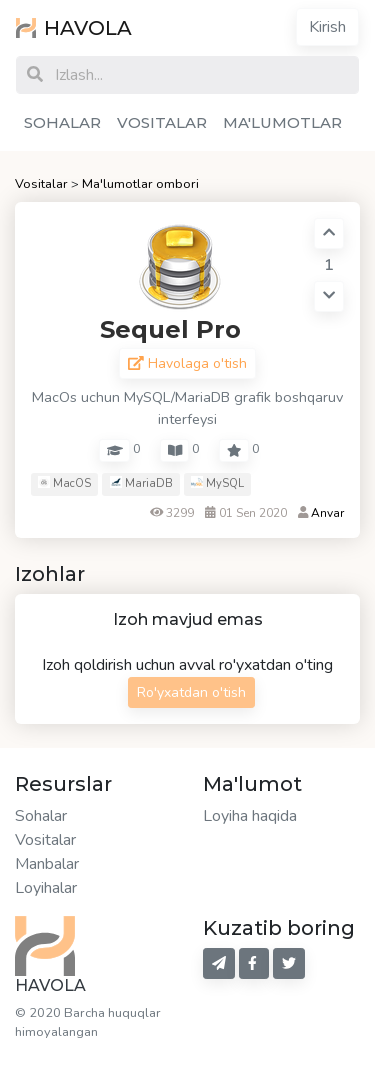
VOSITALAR (162, 122)
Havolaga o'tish (187, 363)
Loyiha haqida (250, 816)
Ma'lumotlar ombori (140, 184)
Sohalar (41, 816)
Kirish (327, 27)
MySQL (217, 483)
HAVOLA (74, 28)
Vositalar (41, 184)
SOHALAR (62, 122)
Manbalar (47, 864)
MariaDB (141, 483)
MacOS (64, 483)
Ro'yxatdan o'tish (191, 692)
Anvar (327, 513)
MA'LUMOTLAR (282, 122)
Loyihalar (46, 888)
